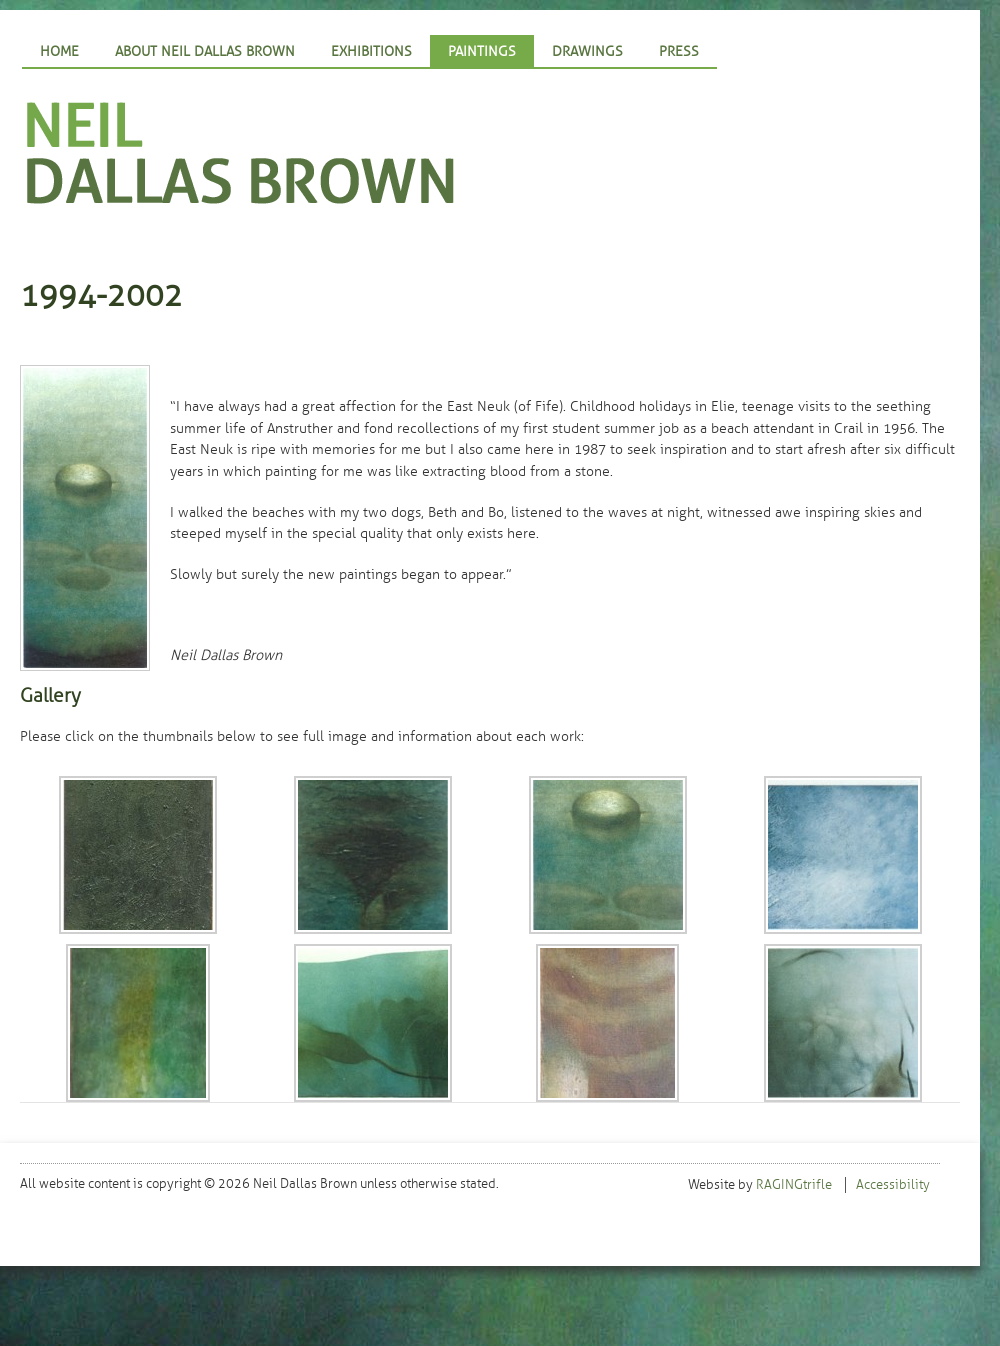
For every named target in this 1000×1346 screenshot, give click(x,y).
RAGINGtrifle (794, 1185)
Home (59, 51)
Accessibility (893, 1185)
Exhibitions (371, 51)
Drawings (587, 51)
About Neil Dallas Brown (205, 51)
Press (679, 51)
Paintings (482, 51)
